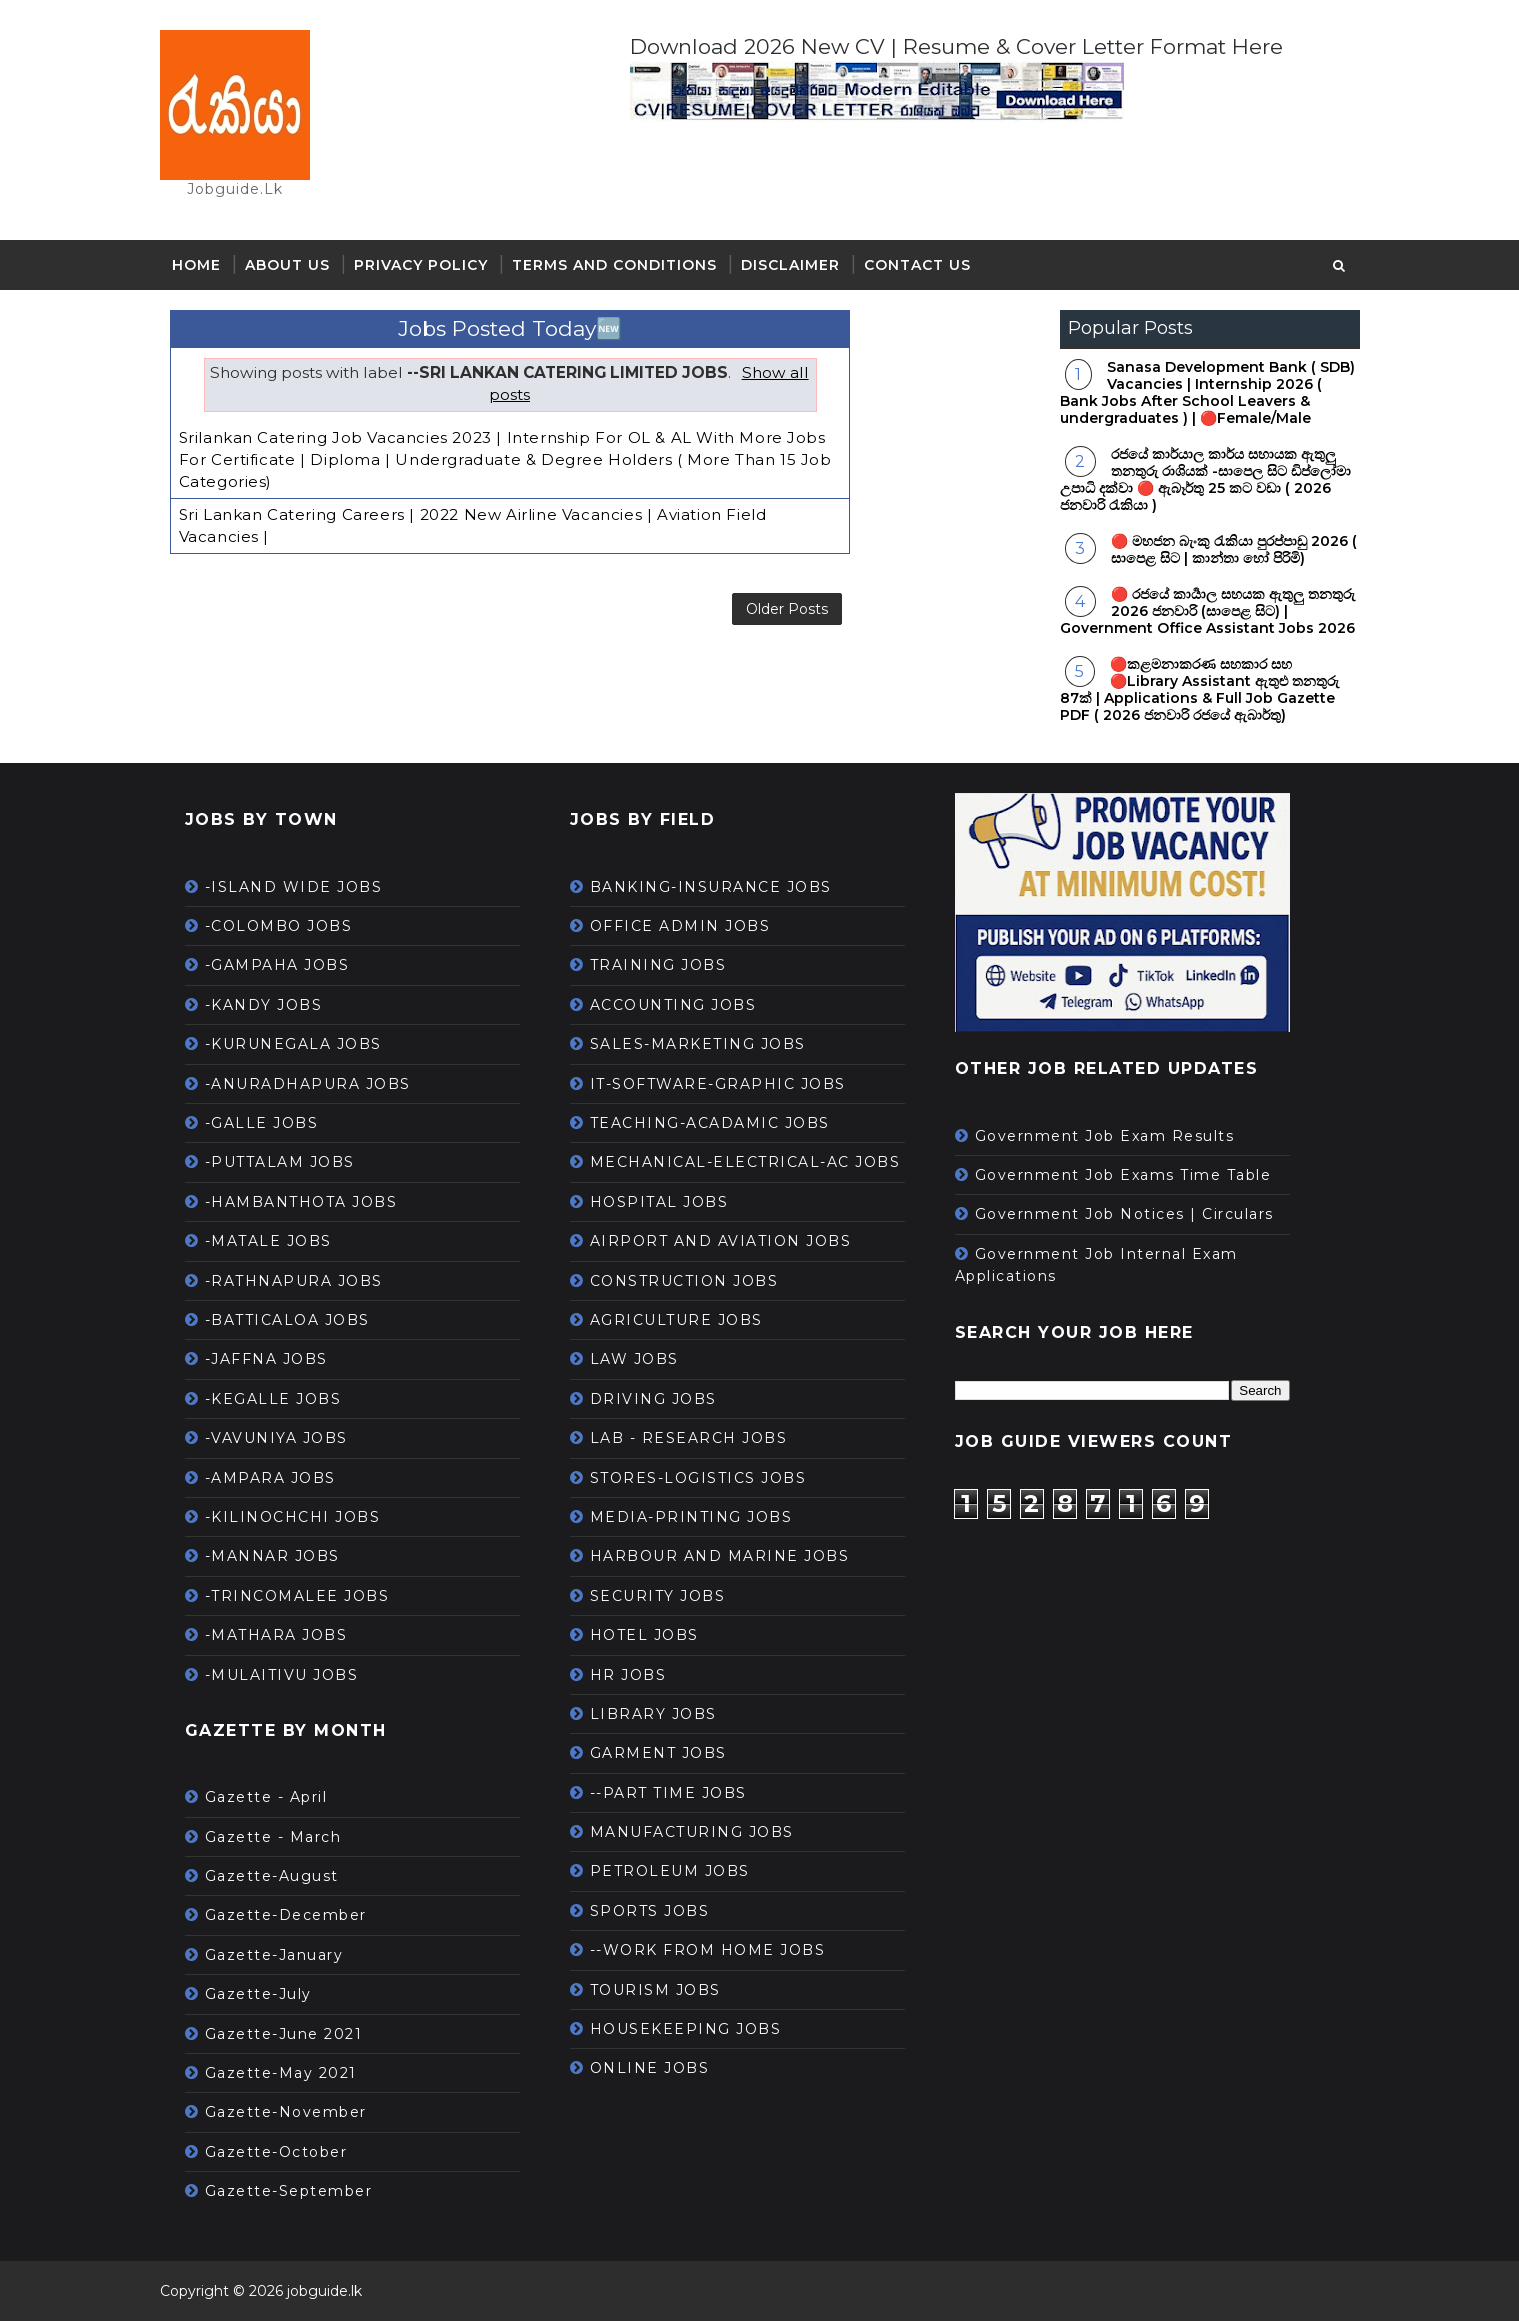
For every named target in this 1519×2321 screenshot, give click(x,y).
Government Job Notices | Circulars (1124, 1214)
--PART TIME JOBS (668, 1793)
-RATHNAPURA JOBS (294, 1281)
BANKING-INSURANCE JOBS (711, 887)
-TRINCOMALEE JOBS (297, 1596)
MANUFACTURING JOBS (692, 1832)
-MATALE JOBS (268, 1241)
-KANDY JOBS (264, 1005)
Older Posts (787, 609)
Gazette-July (258, 1994)
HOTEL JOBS (644, 1635)
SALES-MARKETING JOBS (698, 1044)
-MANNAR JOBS (272, 1556)
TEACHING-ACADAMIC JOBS (710, 1123)
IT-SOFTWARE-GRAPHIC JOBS (718, 1084)
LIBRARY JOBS (653, 1714)
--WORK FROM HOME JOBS (708, 1950)
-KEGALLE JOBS (273, 1399)
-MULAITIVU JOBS (282, 1675)
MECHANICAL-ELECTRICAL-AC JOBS (745, 1162)
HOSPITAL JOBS (659, 1202)
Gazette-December (286, 1915)
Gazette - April (266, 1797)
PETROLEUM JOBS (670, 1871)
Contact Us (917, 265)
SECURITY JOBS (658, 1596)
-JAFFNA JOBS (266, 1359)
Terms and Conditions (614, 265)
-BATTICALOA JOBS (287, 1320)
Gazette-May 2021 (281, 2073)
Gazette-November (286, 2112)
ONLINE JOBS (650, 2068)
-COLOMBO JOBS (279, 926)
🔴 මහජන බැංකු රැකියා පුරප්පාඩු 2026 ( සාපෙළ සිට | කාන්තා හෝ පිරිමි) (1234, 549)
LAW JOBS (634, 1359)
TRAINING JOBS (658, 965)
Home (196, 265)
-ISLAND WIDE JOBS (294, 887)
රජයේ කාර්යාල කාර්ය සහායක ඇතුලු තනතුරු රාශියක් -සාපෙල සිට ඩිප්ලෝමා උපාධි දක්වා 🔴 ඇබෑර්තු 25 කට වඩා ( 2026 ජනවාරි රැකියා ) (1205, 479)
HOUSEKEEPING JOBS (686, 2029)
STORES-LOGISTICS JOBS (698, 1478)
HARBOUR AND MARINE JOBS (720, 1556)
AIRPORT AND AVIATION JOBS (721, 1241)
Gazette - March (273, 1837)
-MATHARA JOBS (276, 1635)
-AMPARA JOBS (270, 1478)
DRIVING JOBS (653, 1399)
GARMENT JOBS (658, 1753)
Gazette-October (276, 2152)
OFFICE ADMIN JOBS (680, 926)
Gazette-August (272, 1876)
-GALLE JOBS (262, 1123)
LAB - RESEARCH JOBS (689, 1438)
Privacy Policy (421, 265)
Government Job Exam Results (1105, 1136)
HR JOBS (628, 1675)
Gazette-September (289, 2191)
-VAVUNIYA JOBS (276, 1438)
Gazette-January (274, 1955)
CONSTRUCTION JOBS (684, 1281)
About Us (287, 265)
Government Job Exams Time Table (1123, 1175)
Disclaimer (790, 265)
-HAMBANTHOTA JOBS (301, 1202)
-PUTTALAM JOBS (280, 1162)
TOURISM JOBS (655, 1990)
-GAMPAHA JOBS (277, 965)
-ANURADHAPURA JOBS (308, 1084)
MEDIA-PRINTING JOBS (691, 1517)
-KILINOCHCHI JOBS (293, 1517)
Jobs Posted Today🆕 (510, 328)
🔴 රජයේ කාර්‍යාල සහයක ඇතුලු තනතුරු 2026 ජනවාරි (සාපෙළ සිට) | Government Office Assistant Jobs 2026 (1207, 611)
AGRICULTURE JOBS (676, 1320)
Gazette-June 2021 (284, 2034)
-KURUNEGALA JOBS (293, 1044)
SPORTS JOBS (650, 1911)
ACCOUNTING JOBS (673, 1005)
